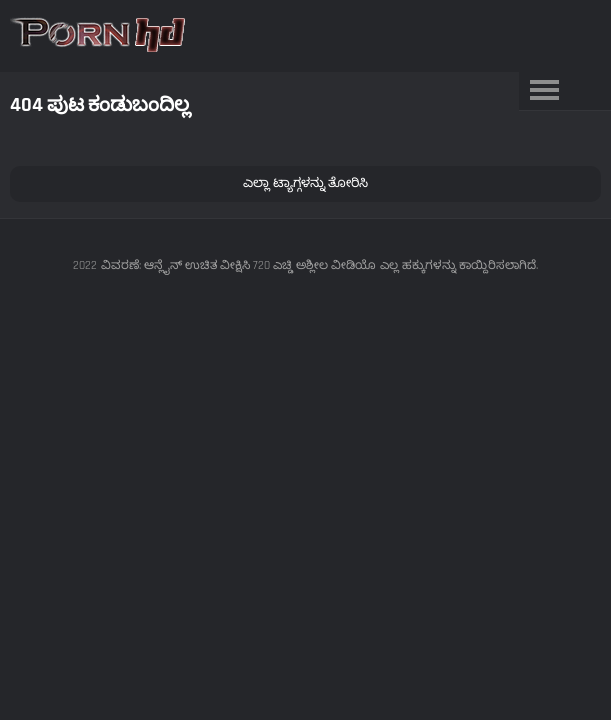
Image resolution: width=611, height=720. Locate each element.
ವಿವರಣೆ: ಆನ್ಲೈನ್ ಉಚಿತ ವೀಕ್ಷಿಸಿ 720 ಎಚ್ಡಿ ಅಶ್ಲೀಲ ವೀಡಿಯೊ (238, 265)
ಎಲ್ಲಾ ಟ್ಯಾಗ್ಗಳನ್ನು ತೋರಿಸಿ (305, 183)
